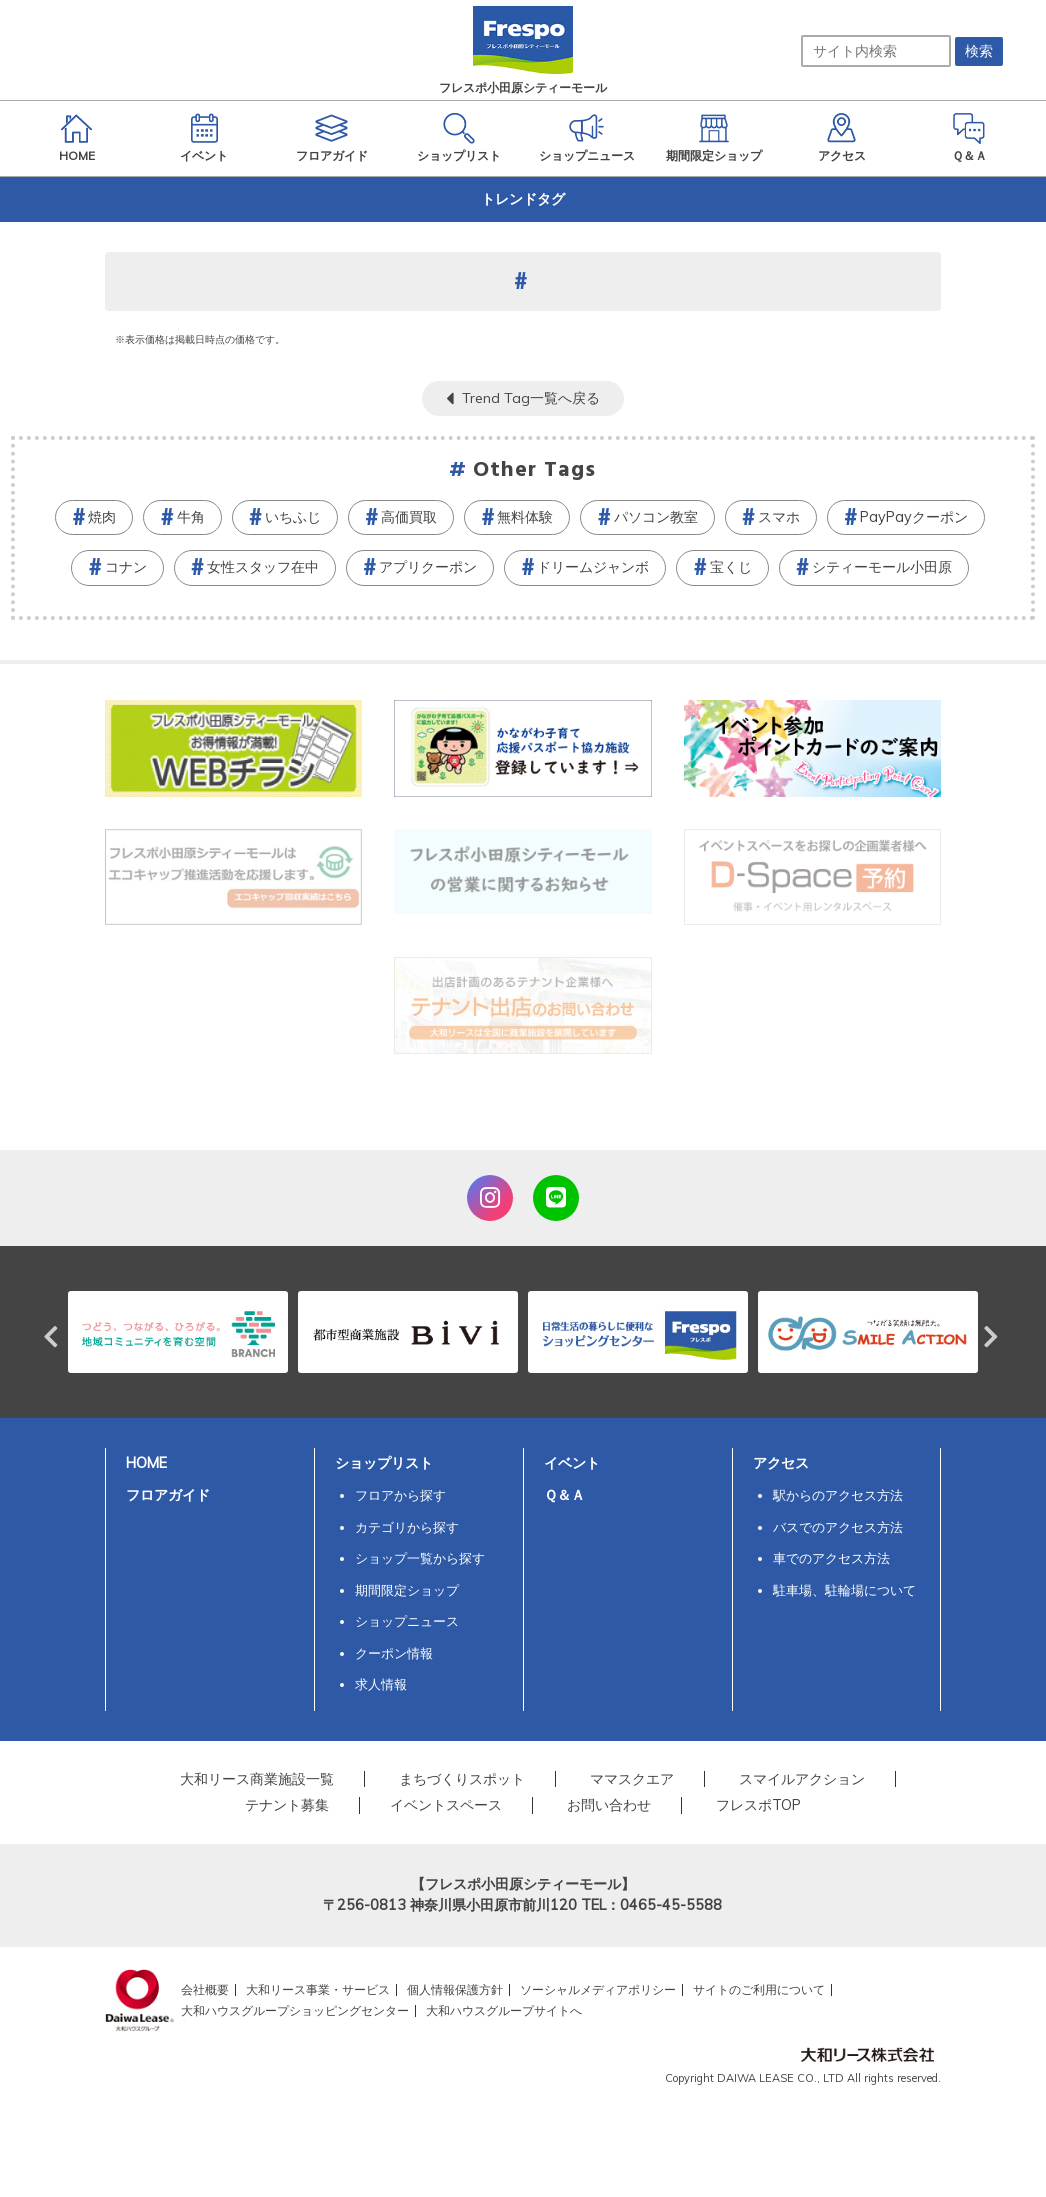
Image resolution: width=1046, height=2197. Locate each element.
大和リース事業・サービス (318, 1989)
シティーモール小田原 (882, 567)
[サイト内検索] (876, 51)
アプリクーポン (428, 567)
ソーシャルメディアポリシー (598, 1989)
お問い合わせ (609, 1805)
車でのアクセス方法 (831, 1558)
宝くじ (731, 567)
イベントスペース (446, 1805)
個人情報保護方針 (455, 1989)
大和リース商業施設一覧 (257, 1779)
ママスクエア (632, 1779)
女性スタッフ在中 (263, 567)
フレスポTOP (758, 1805)
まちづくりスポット (462, 1779)
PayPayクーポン (914, 517)
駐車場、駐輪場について (844, 1590)
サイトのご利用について (759, 1989)
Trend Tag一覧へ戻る (531, 398)
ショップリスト (384, 1463)
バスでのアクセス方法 (838, 1527)
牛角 (191, 517)
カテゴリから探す (407, 1527)
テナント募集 (287, 1805)
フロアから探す (400, 1495)
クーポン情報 (394, 1653)
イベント (572, 1463)
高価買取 (409, 517)
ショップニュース (407, 1621)
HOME (146, 1463)
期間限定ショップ (407, 1590)
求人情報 (381, 1684)
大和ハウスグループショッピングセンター (295, 2010)
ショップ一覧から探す (420, 1558)
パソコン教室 (656, 517)
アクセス (781, 1463)
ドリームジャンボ (593, 567)
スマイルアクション (802, 1779)
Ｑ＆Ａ (564, 1495)
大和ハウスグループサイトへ (504, 2010)
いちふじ (293, 517)
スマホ (779, 517)
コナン (126, 567)
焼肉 (102, 517)
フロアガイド (168, 1495)
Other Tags (535, 470)
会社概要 (205, 1989)
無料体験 (525, 517)
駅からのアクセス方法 (838, 1495)
